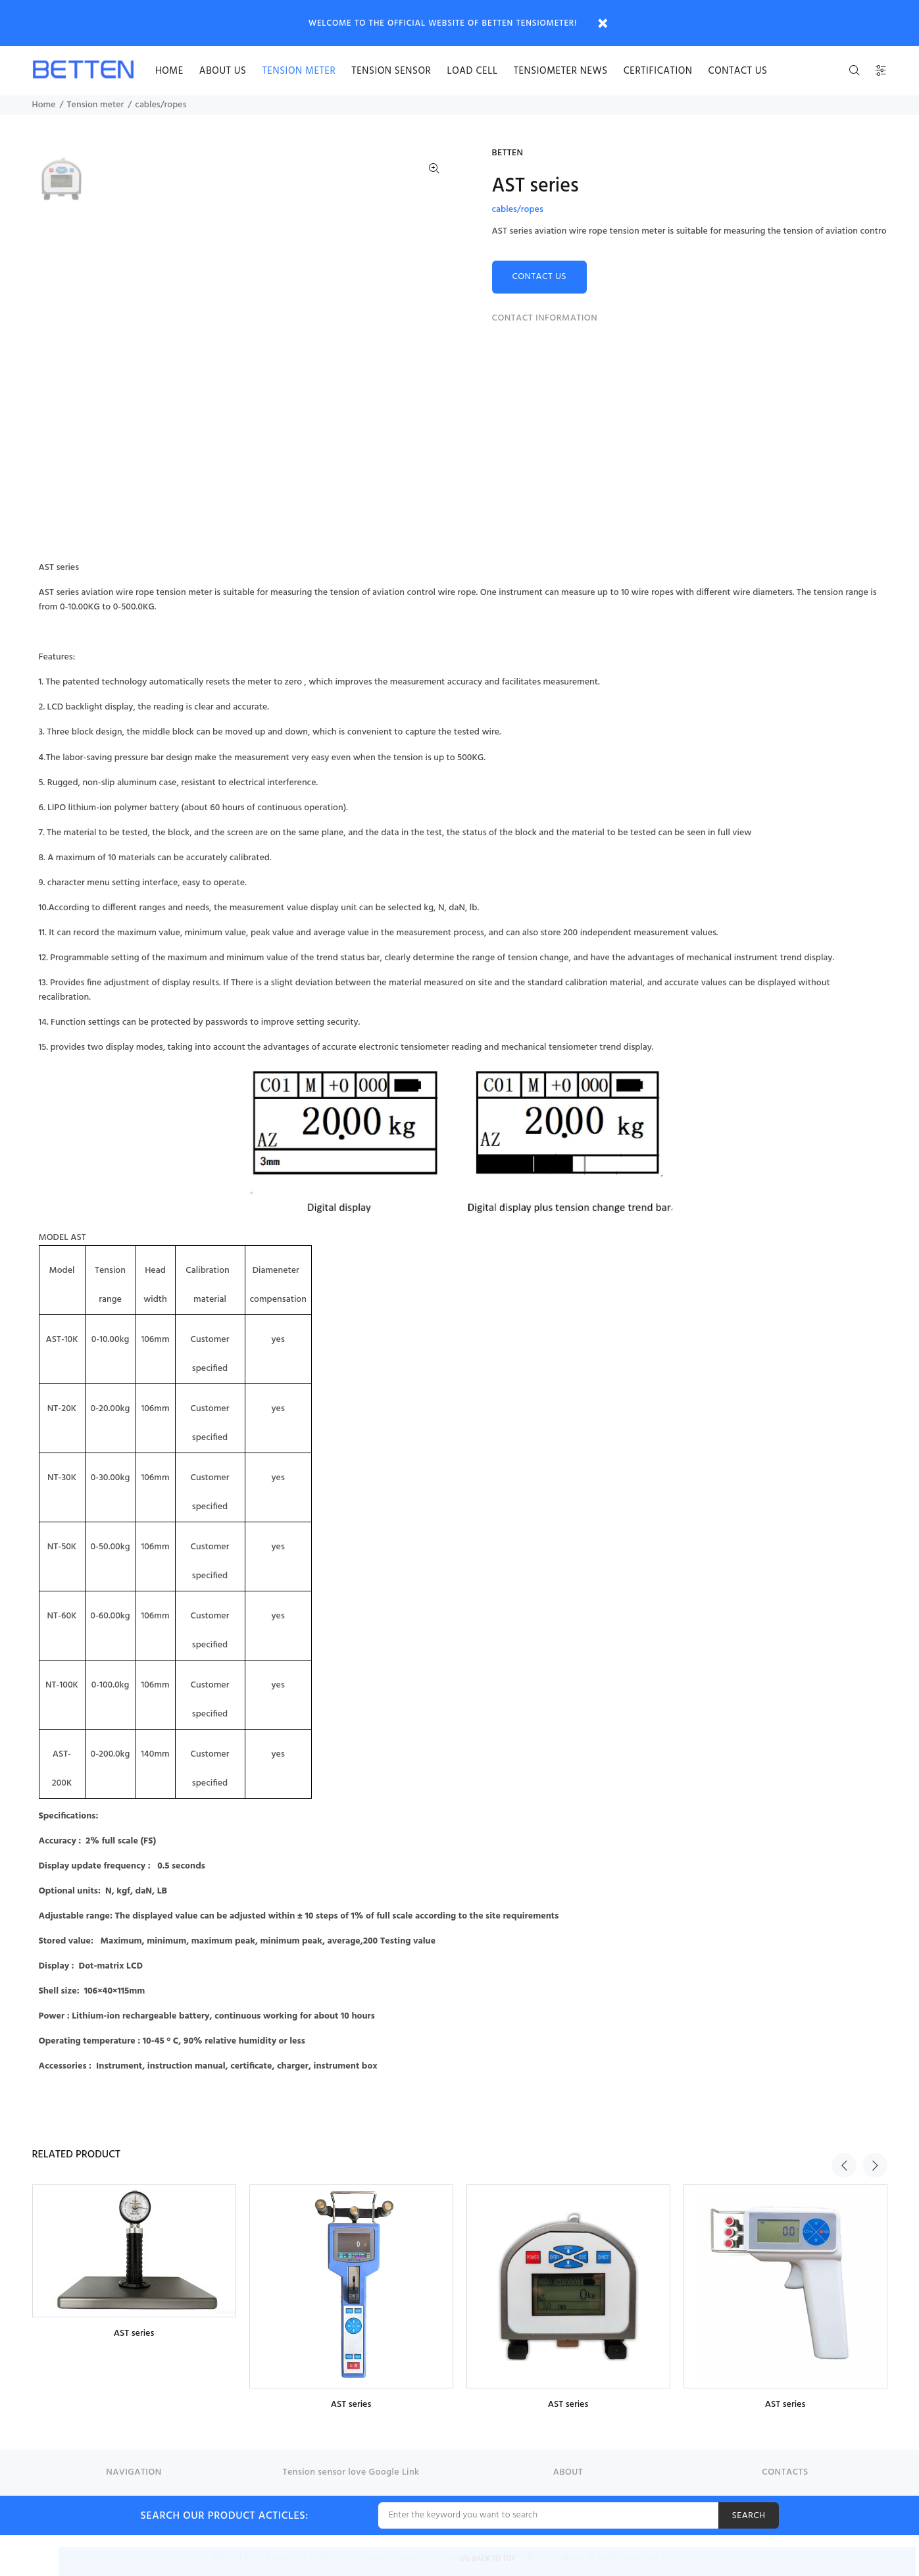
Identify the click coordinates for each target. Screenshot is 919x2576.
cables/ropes (160, 105)
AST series (134, 2333)
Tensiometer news (561, 71)
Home (44, 105)
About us (223, 71)
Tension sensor (391, 71)
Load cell (472, 71)
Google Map (687, 2557)
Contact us (738, 71)
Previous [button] (844, 2153)
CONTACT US (539, 276)
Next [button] (874, 2153)
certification (658, 71)
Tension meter (299, 71)
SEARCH (748, 2515)
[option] (61, 185)
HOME (169, 71)
